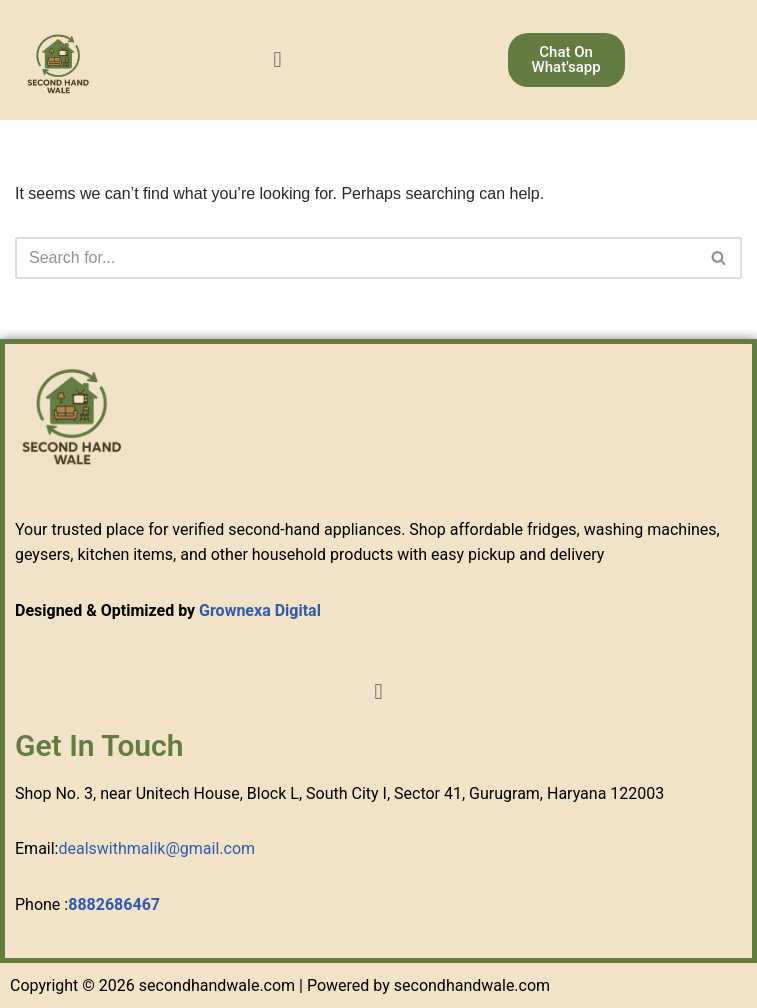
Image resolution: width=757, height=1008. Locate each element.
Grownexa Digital (260, 610)
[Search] (356, 258)
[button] (277, 59)
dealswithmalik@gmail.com (156, 848)
